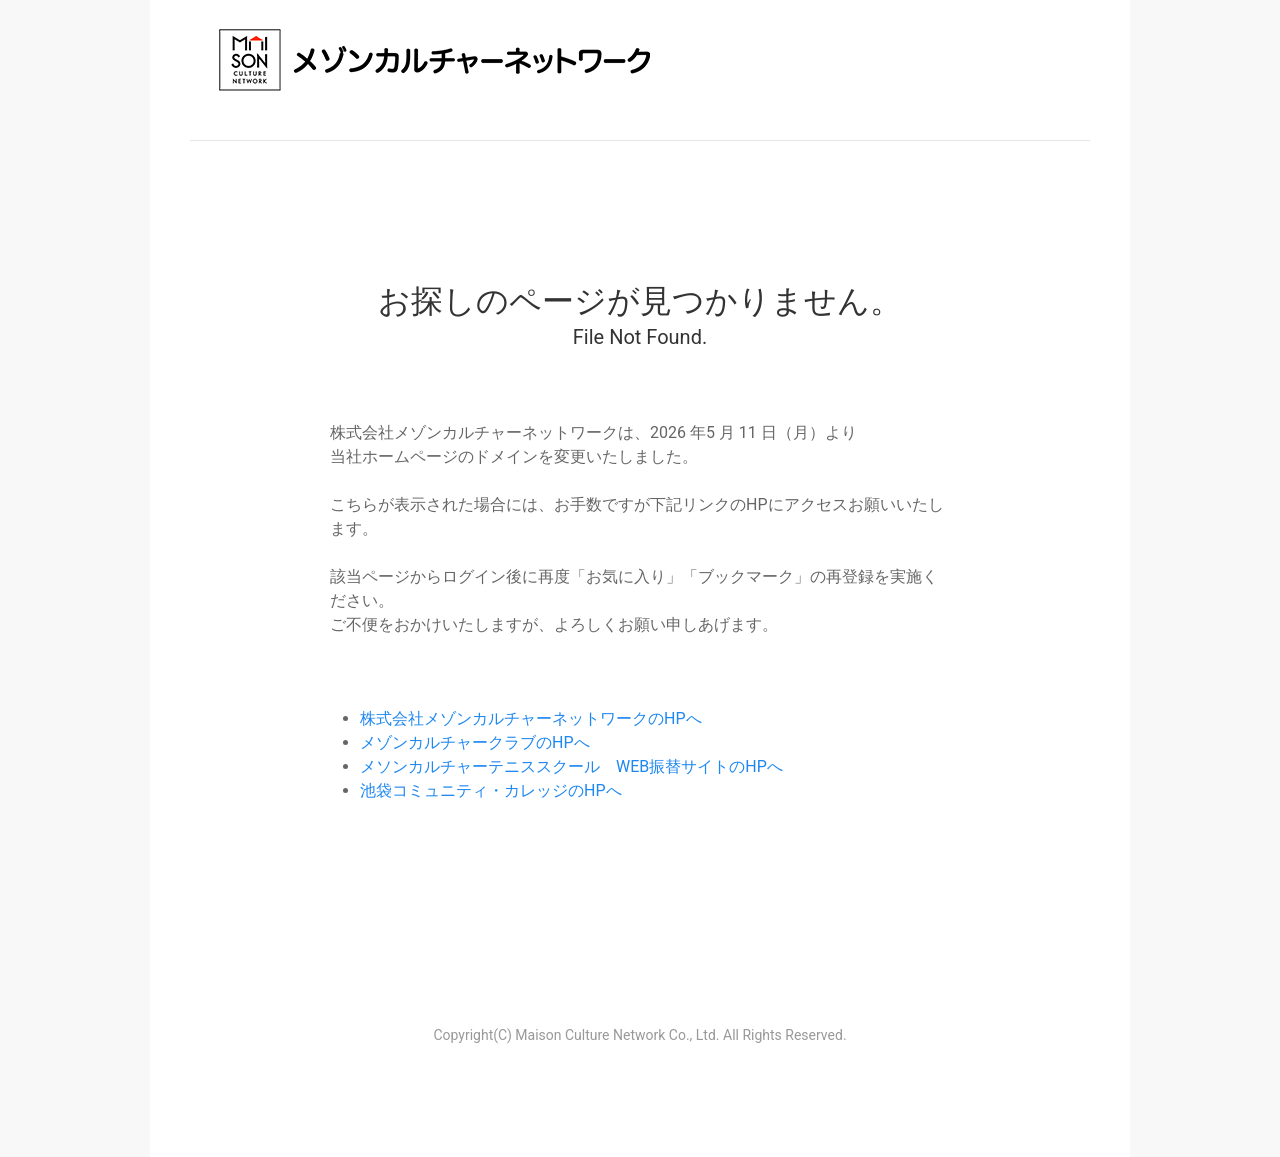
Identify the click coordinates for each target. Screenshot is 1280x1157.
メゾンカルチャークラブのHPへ (475, 742)
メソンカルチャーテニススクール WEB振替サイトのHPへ (571, 766)
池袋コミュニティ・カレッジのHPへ (491, 790)
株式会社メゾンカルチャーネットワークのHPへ (531, 718)
